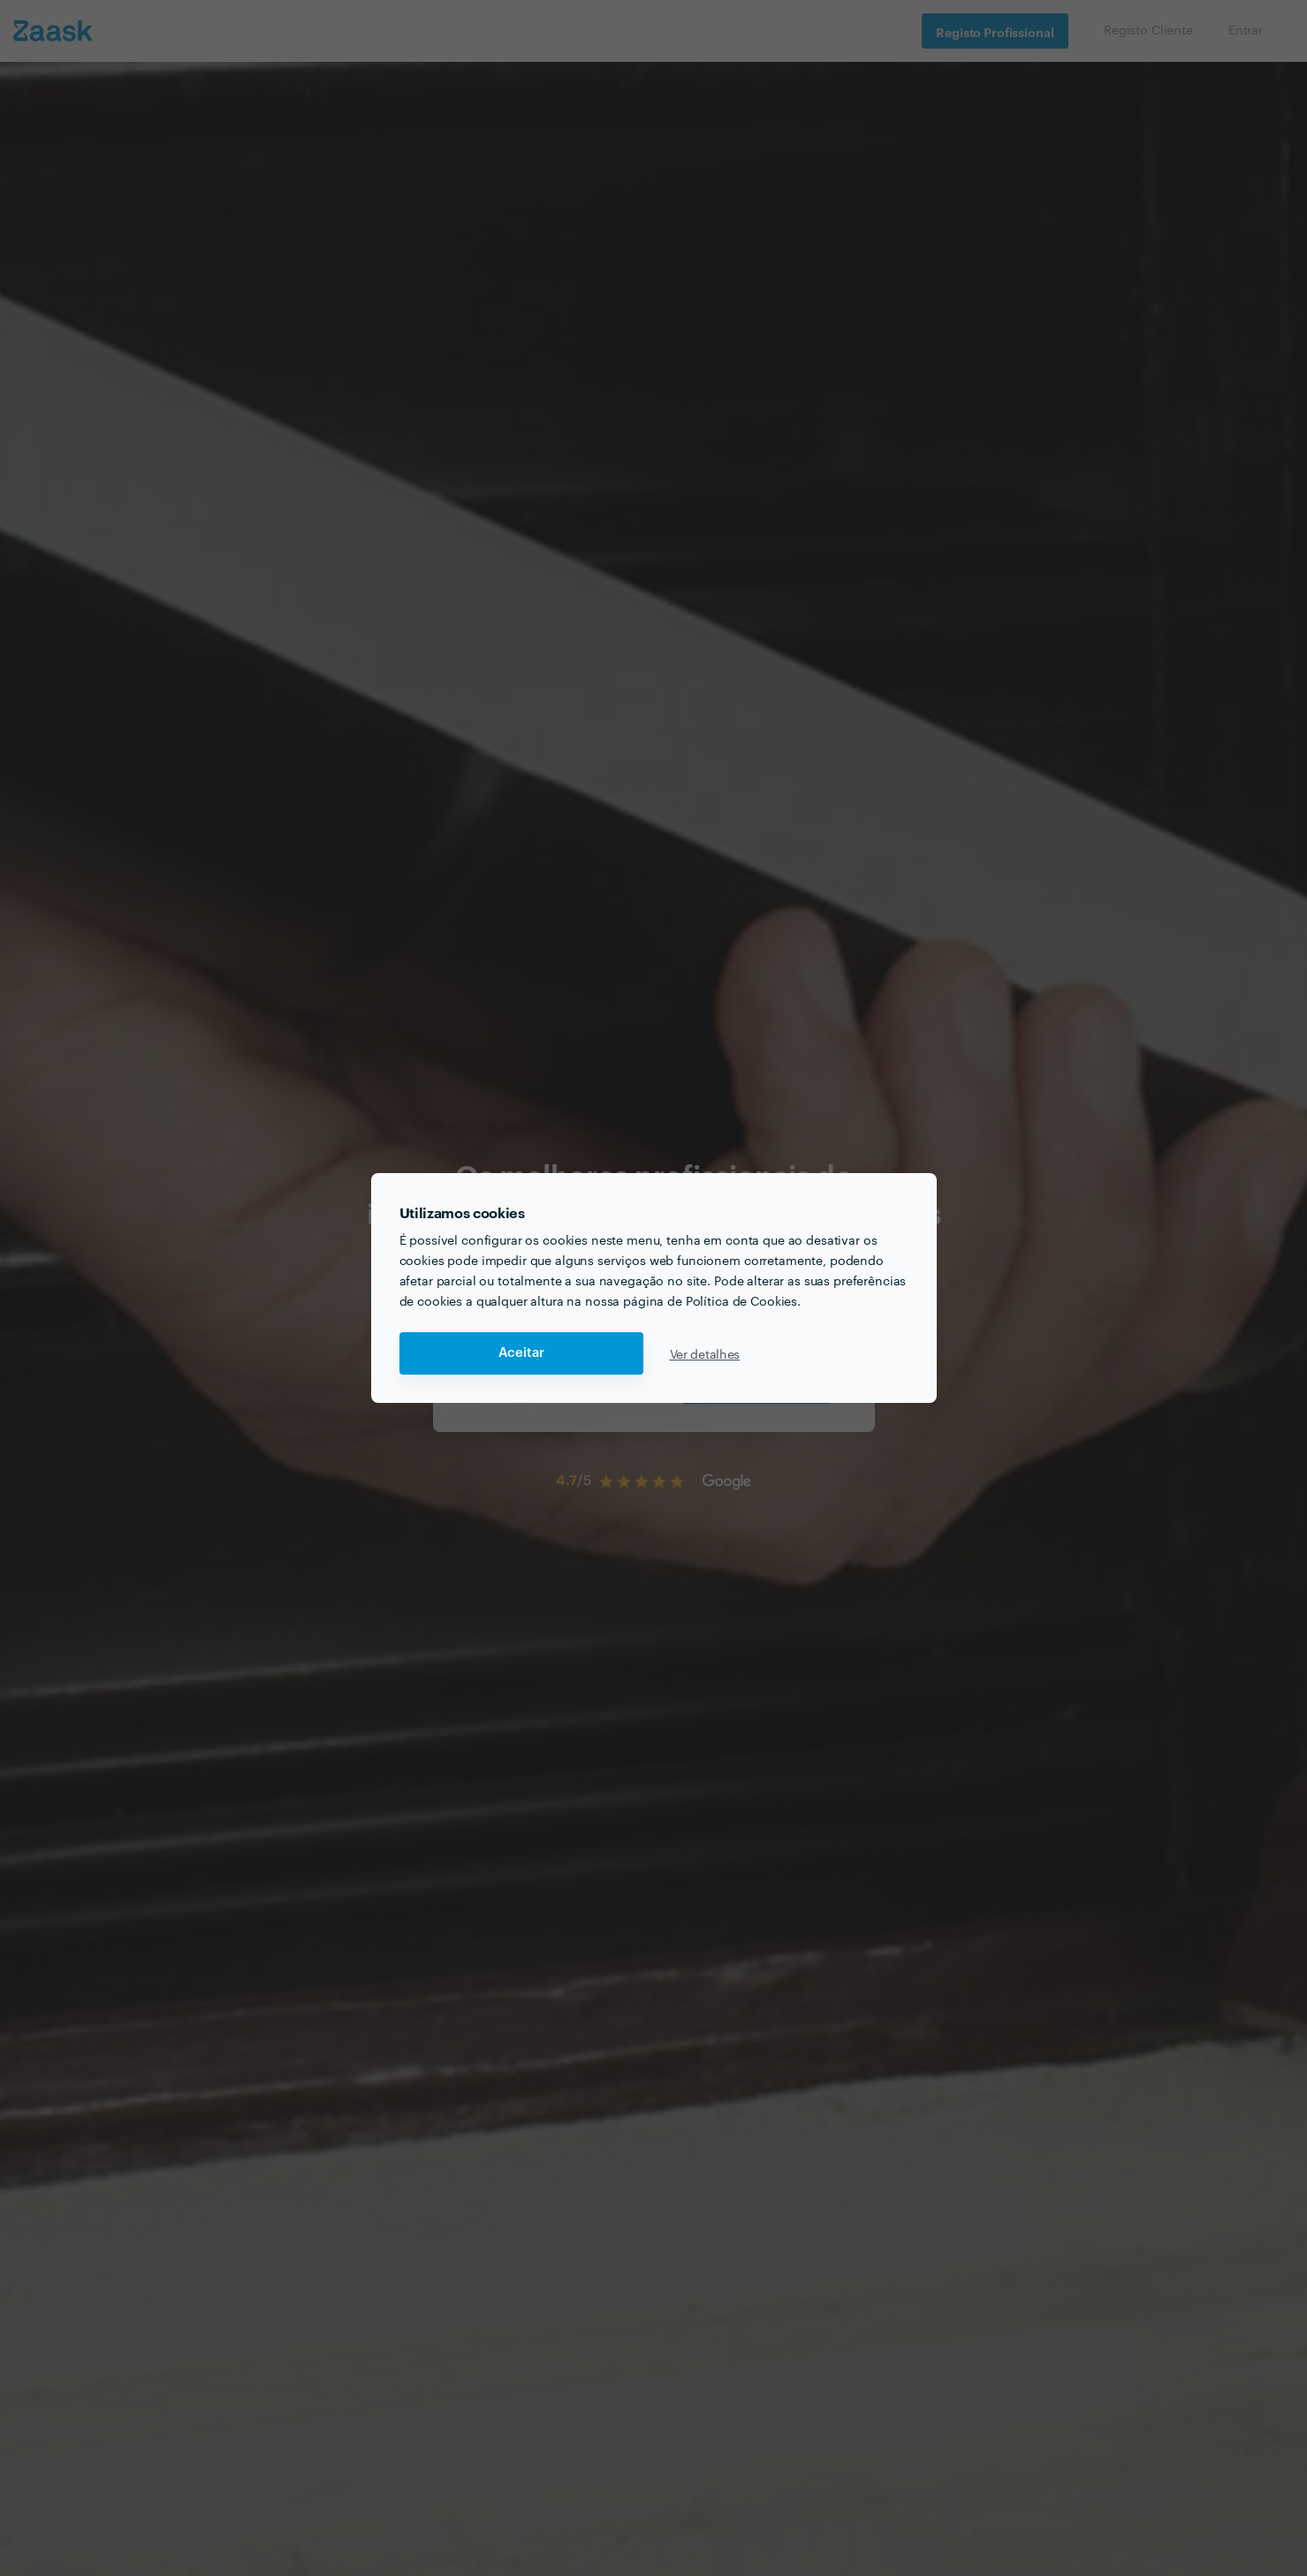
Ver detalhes (705, 1353)
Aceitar (521, 1353)
